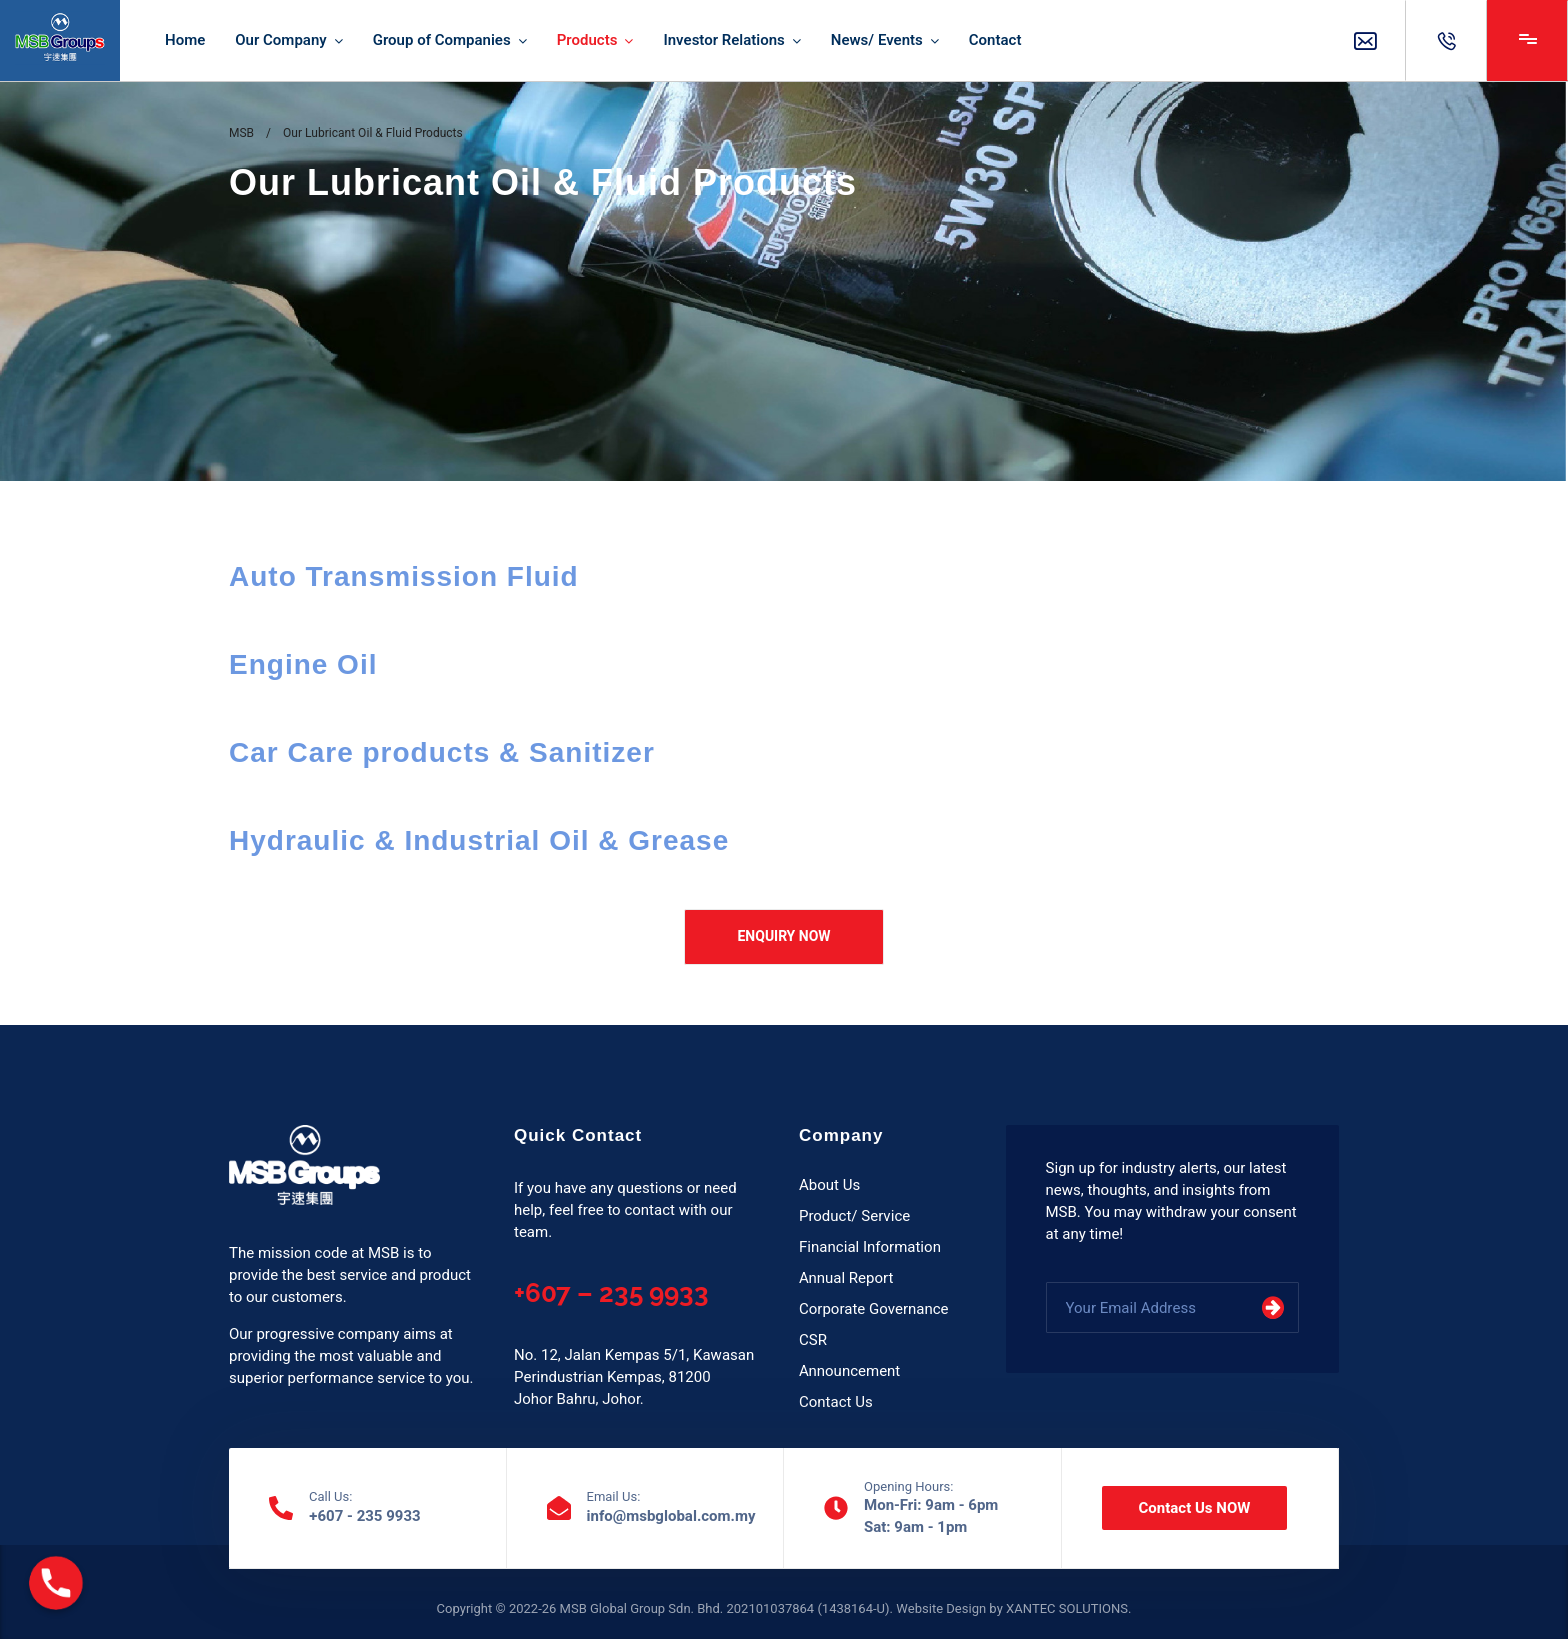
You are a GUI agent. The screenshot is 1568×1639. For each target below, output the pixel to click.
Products (587, 40)
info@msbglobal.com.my (671, 1516)
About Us (829, 1185)
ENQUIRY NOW (783, 936)
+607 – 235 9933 (611, 1293)
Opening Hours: (908, 1487)
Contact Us (836, 1402)
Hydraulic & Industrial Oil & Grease (479, 840)
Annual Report (846, 1278)
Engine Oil (303, 664)
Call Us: (330, 1497)
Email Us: (614, 1497)
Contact (995, 40)
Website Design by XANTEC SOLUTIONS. (1013, 1608)
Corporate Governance (874, 1309)
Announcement (849, 1371)
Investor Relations (723, 40)
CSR (813, 1340)
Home (185, 40)
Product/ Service (854, 1216)
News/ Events (877, 40)
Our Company (280, 40)
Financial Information (870, 1247)
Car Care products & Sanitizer (442, 752)
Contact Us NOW (1195, 1508)
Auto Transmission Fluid (404, 576)
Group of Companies (442, 40)
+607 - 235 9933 (365, 1516)
